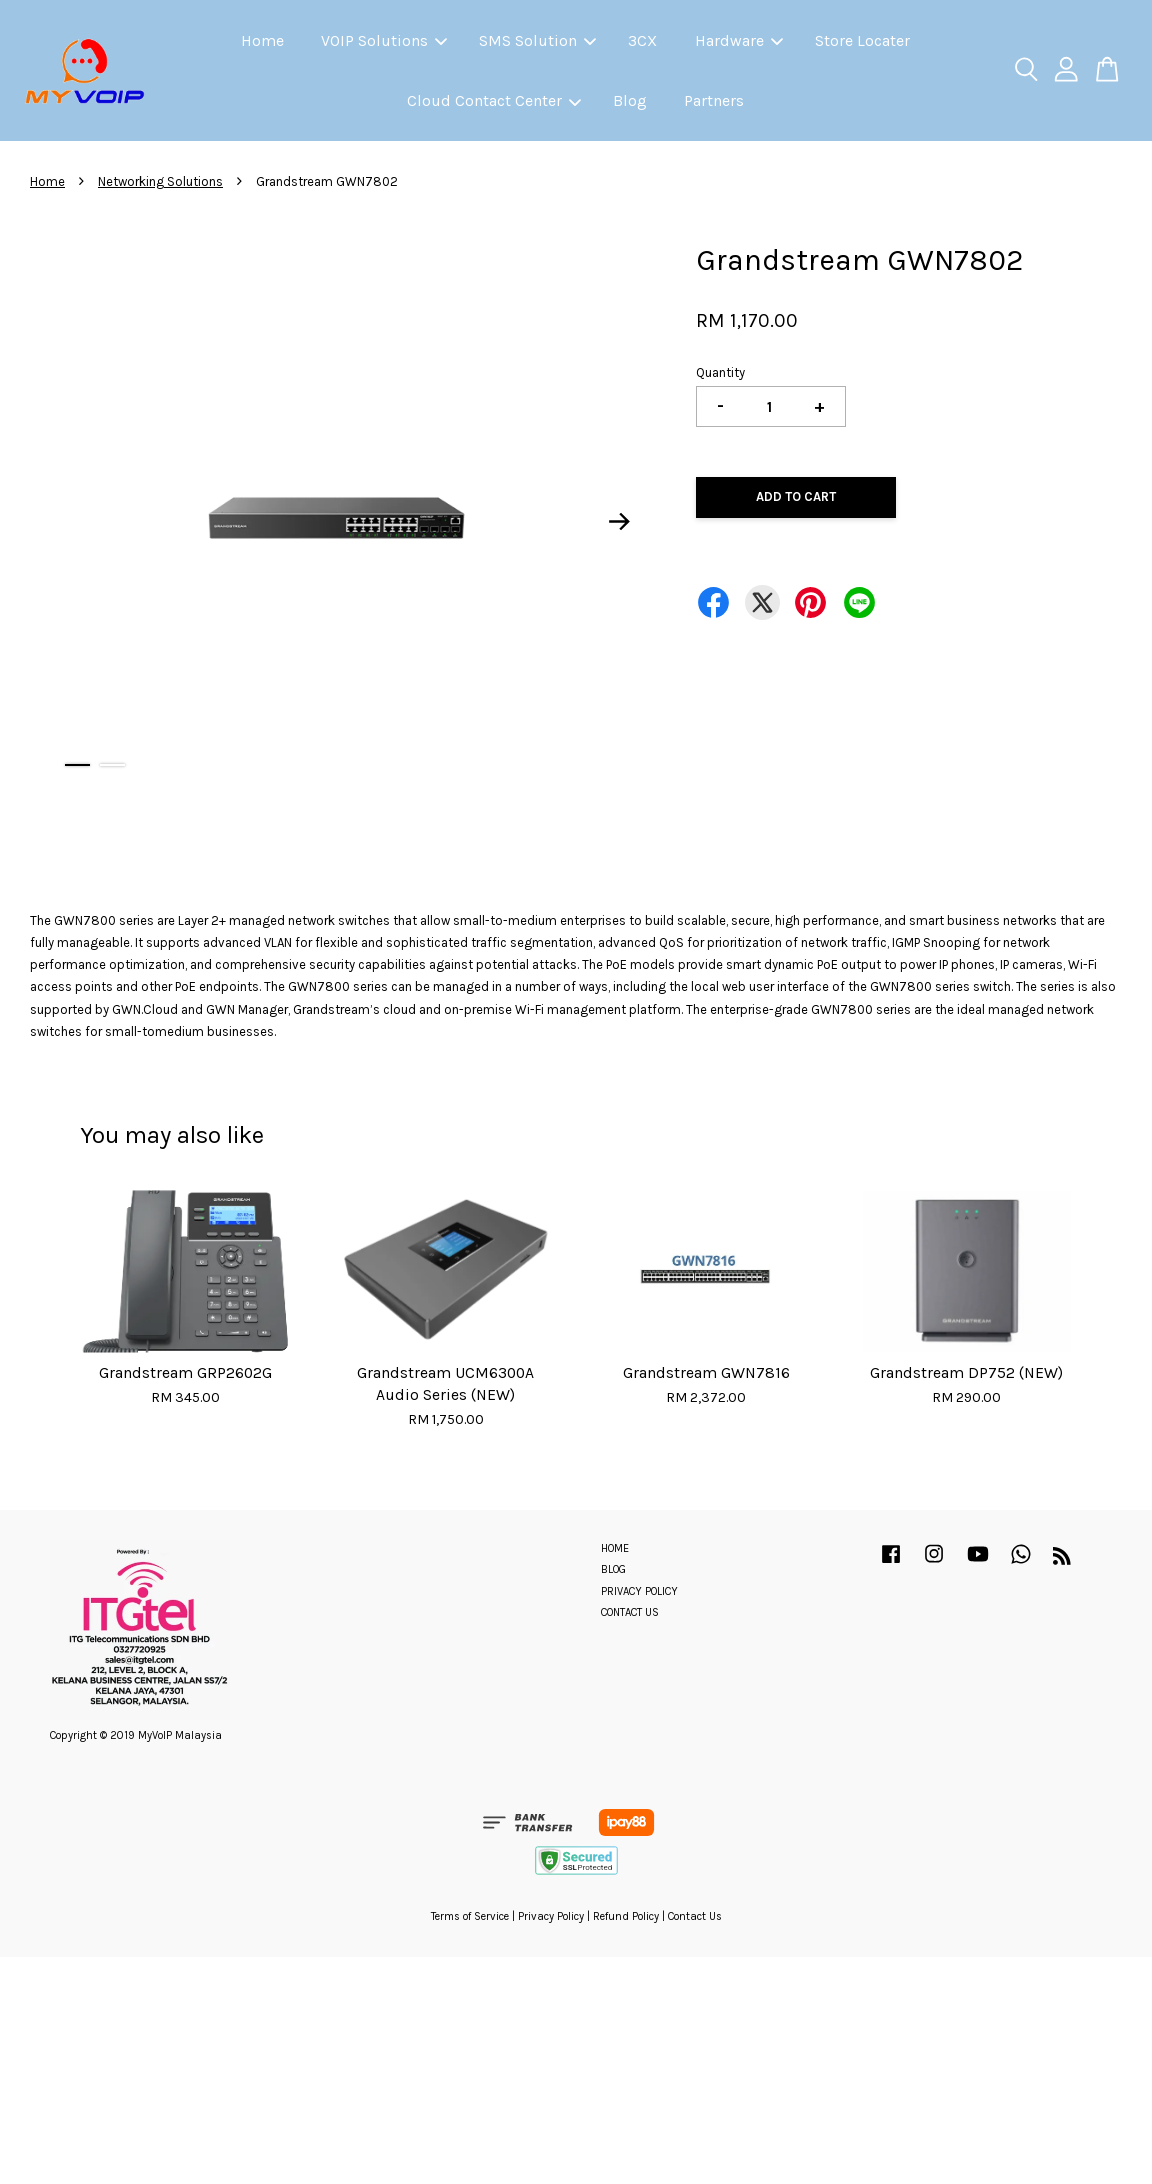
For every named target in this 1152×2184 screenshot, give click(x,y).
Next (619, 522)
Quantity (720, 372)
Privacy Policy (551, 1916)
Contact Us (695, 1916)
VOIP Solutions (384, 40)
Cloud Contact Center (494, 100)
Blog (630, 100)
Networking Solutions (160, 181)
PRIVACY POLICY (639, 1591)
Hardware (739, 40)
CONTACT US (630, 1612)
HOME (615, 1548)
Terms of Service (470, 1916)
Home (262, 40)
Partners (714, 100)
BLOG (613, 1569)
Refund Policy (626, 1916)
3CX (642, 40)
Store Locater (862, 40)
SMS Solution (537, 40)
